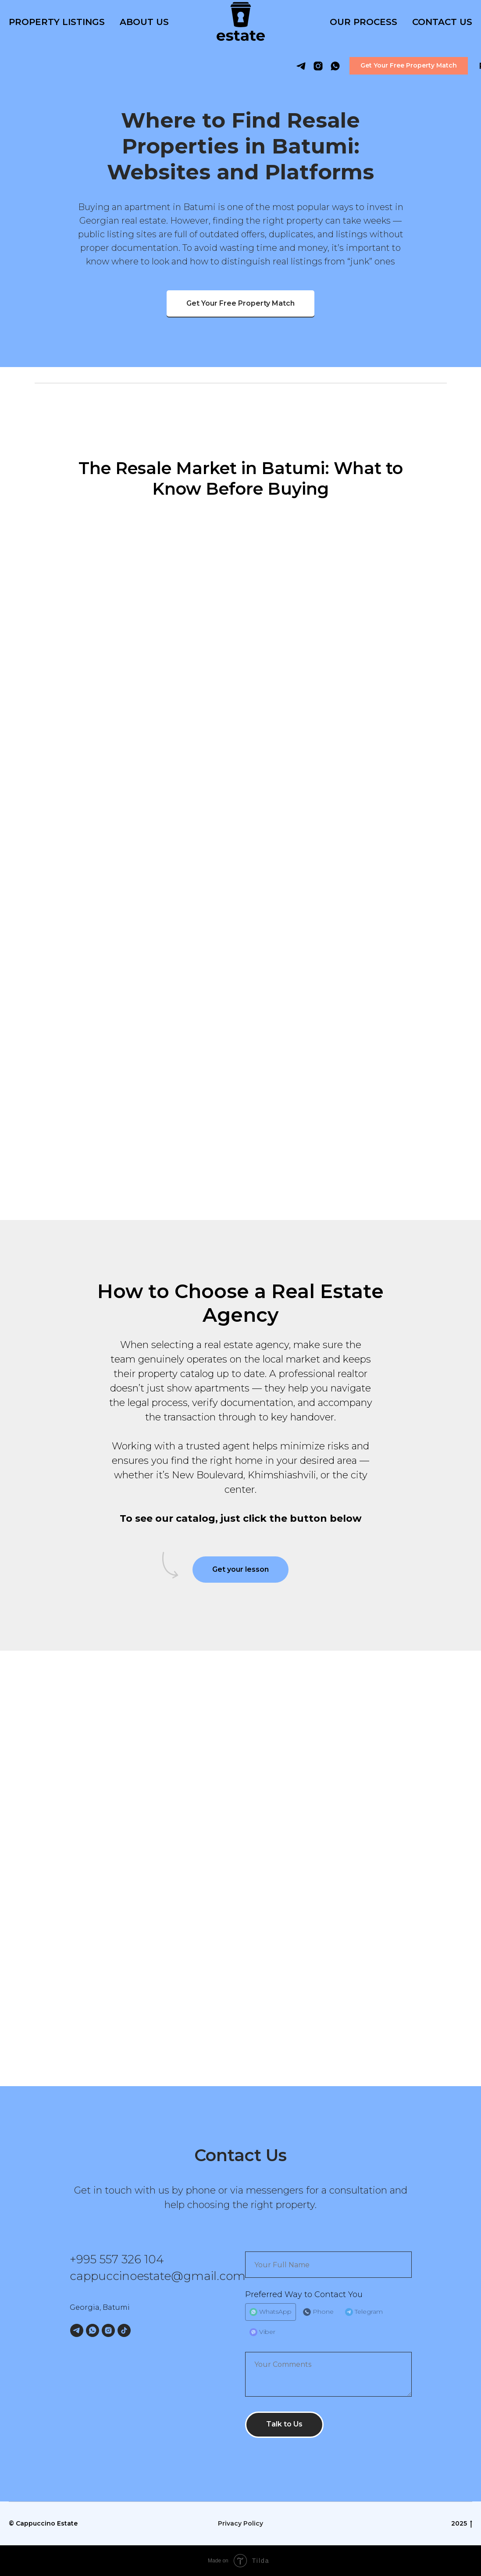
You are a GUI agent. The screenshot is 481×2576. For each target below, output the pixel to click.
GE (461, 66)
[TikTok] (124, 2330)
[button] (358, 66)
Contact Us (442, 22)
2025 (461, 2523)
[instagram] (267, 66)
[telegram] (250, 66)
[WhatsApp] (92, 2330)
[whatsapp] (284, 66)
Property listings (57, 22)
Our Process (363, 22)
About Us (144, 22)
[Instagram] (108, 2330)
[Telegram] (76, 2330)
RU (435, 66)
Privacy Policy (240, 2523)
